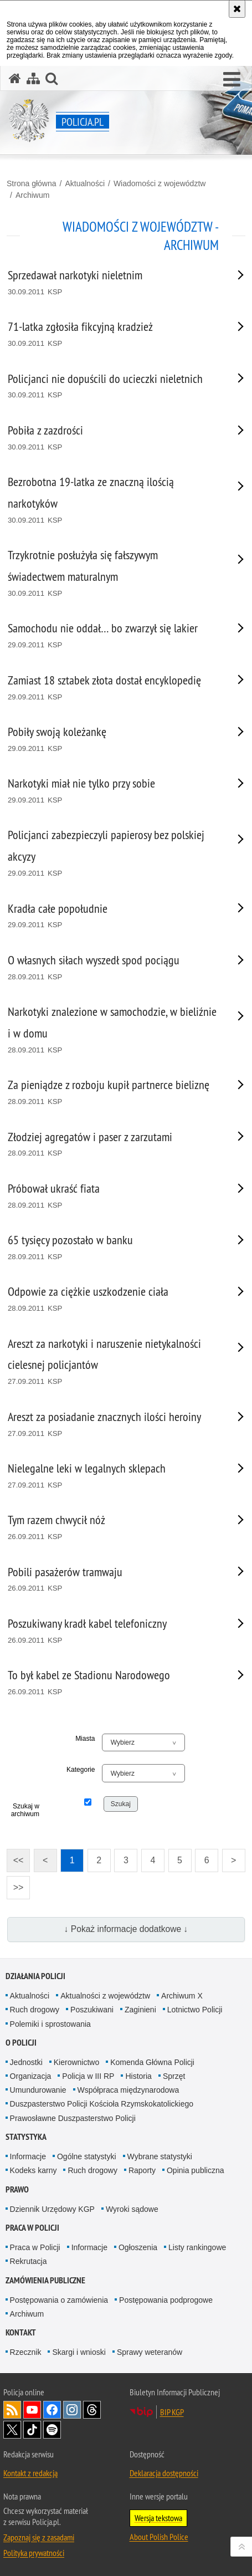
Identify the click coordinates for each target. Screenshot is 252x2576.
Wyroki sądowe (132, 2209)
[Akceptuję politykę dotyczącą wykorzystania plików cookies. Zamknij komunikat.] (237, 9)
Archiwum (32, 195)
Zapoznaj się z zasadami (38, 2537)
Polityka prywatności (33, 2552)
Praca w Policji (32, 2227)
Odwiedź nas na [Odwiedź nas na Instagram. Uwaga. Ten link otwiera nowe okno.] (72, 2410)
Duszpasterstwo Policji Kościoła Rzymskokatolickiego (101, 2103)
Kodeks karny (33, 2170)
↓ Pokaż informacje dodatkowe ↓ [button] (126, 1929)
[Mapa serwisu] (33, 78)
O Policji (21, 2042)
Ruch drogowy (35, 2009)
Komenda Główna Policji (152, 2062)
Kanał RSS (12, 2410)
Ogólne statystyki (86, 2156)
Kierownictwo (76, 2062)
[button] (231, 79)
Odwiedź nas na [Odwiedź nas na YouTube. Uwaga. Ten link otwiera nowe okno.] (32, 2410)
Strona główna (31, 183)
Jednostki (26, 2062)
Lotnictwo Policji (195, 2009)
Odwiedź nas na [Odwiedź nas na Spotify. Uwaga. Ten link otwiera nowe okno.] (52, 2430)
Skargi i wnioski (78, 2352)
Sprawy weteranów (149, 2352)
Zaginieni (140, 2009)
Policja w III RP (88, 2076)
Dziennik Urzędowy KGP (52, 2209)
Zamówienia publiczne (45, 2280)
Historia (138, 2076)
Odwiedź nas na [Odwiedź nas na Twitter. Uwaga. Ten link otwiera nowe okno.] (12, 2430)
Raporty (142, 2170)
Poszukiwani (92, 2009)
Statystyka (26, 2137)
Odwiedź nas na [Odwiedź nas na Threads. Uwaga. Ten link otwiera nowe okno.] (92, 2410)
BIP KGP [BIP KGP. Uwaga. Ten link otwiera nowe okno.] (172, 2411)
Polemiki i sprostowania (50, 2024)
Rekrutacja (28, 2261)
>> (15, 1884)
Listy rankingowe (197, 2247)
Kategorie (80, 1769)
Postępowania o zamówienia (59, 2300)
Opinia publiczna (195, 2170)
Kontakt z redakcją (30, 2472)
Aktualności (85, 183)
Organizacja (31, 2076)
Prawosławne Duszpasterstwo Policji (73, 2118)
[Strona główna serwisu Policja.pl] (15, 78)
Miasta (85, 1738)
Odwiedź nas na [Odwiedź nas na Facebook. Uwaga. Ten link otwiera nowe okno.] (52, 2410)
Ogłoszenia (138, 2247)
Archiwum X (182, 1995)
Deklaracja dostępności (164, 2472)
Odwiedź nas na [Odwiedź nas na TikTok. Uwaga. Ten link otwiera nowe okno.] (32, 2430)
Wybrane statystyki (159, 2156)
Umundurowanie (38, 2090)
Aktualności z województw (105, 1995)
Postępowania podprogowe (166, 2300)
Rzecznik (26, 2352)
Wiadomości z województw (160, 183)
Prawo (17, 2189)
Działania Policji (35, 1976)
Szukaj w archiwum (25, 1810)
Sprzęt (174, 2076)
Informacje (28, 2156)
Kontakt (21, 2332)
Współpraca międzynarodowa (128, 2090)
